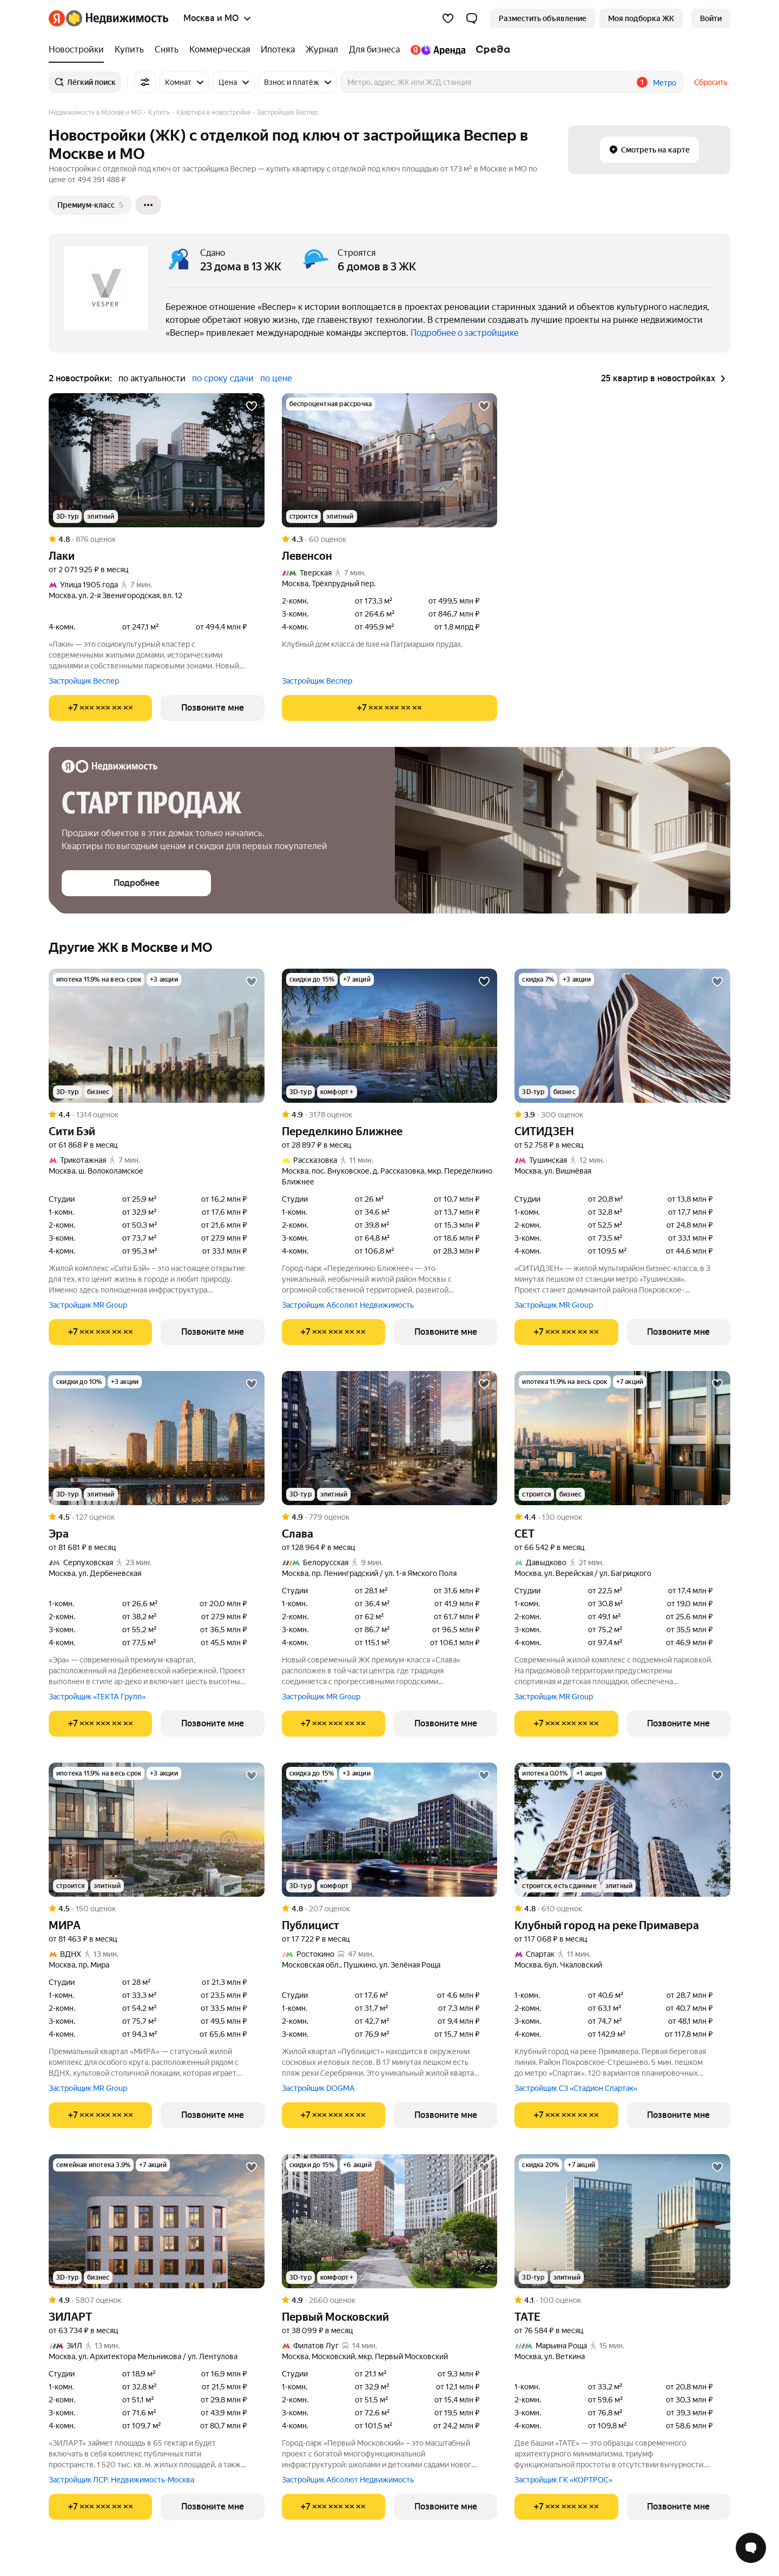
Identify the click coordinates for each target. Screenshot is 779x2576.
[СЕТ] (622, 1438)
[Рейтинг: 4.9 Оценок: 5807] (157, 2300)
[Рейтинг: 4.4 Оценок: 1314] (157, 1114)
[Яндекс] (57, 18)
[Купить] (129, 50)
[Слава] (390, 1438)
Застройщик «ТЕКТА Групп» (97, 1696)
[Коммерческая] (219, 50)
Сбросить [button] (711, 82)
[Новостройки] (79, 50)
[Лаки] (157, 460)
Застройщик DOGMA (318, 2088)
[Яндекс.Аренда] (438, 50)
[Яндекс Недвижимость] (117, 18)
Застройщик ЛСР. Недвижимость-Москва (121, 2479)
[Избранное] (448, 18)
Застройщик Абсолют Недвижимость (348, 1305)
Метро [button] (664, 82)
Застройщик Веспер (84, 681)
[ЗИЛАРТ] (157, 2221)
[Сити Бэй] (157, 1036)
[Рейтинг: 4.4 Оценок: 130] (622, 1517)
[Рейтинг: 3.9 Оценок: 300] (622, 1114)
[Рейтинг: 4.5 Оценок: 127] (157, 1517)
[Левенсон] (390, 460)
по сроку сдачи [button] (223, 378)
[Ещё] (148, 205)
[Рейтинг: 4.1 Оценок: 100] (622, 2300)
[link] (710, 18)
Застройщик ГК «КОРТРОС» (563, 2479)
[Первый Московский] (390, 2221)
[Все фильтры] (145, 82)
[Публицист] (390, 1830)
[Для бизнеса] (374, 50)
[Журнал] (322, 50)
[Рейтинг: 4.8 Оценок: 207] (390, 1908)
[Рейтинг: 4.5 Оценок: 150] (157, 1908)
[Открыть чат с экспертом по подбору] (751, 2548)
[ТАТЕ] (622, 2221)
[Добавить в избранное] (251, 406)
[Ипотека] (277, 50)
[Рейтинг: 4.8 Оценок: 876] (157, 539)
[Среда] (490, 50)
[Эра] (157, 1438)
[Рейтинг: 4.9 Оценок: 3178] (390, 1114)
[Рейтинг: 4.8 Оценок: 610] (622, 1908)
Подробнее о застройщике (465, 333)
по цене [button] (276, 378)
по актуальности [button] (152, 378)
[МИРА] (157, 1830)
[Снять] (166, 50)
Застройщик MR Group (88, 1305)
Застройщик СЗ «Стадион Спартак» (575, 2088)
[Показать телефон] (100, 708)
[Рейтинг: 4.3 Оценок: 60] (390, 539)
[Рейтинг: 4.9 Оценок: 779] (390, 1517)
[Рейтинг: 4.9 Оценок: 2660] (390, 2300)
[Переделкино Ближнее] (390, 1036)
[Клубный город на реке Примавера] (622, 1830)
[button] (471, 18)
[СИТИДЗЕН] (622, 1036)
